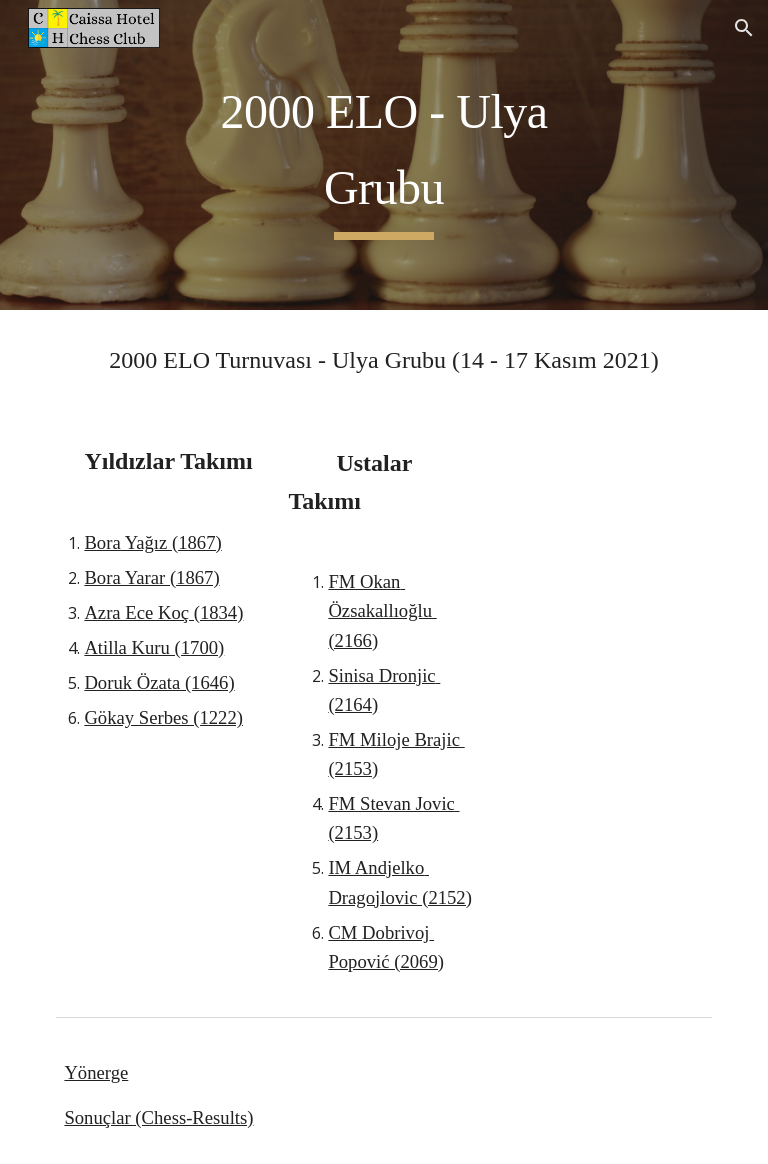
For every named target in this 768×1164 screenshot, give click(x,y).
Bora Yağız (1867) (152, 542)
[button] (744, 28)
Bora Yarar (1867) (151, 577)
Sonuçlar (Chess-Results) (158, 1117)
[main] (383, 154)
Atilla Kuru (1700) (154, 647)
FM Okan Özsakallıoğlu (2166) (382, 610)
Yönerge (96, 1072)
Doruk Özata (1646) (159, 682)
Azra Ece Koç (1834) (163, 612)
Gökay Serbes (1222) (163, 717)
